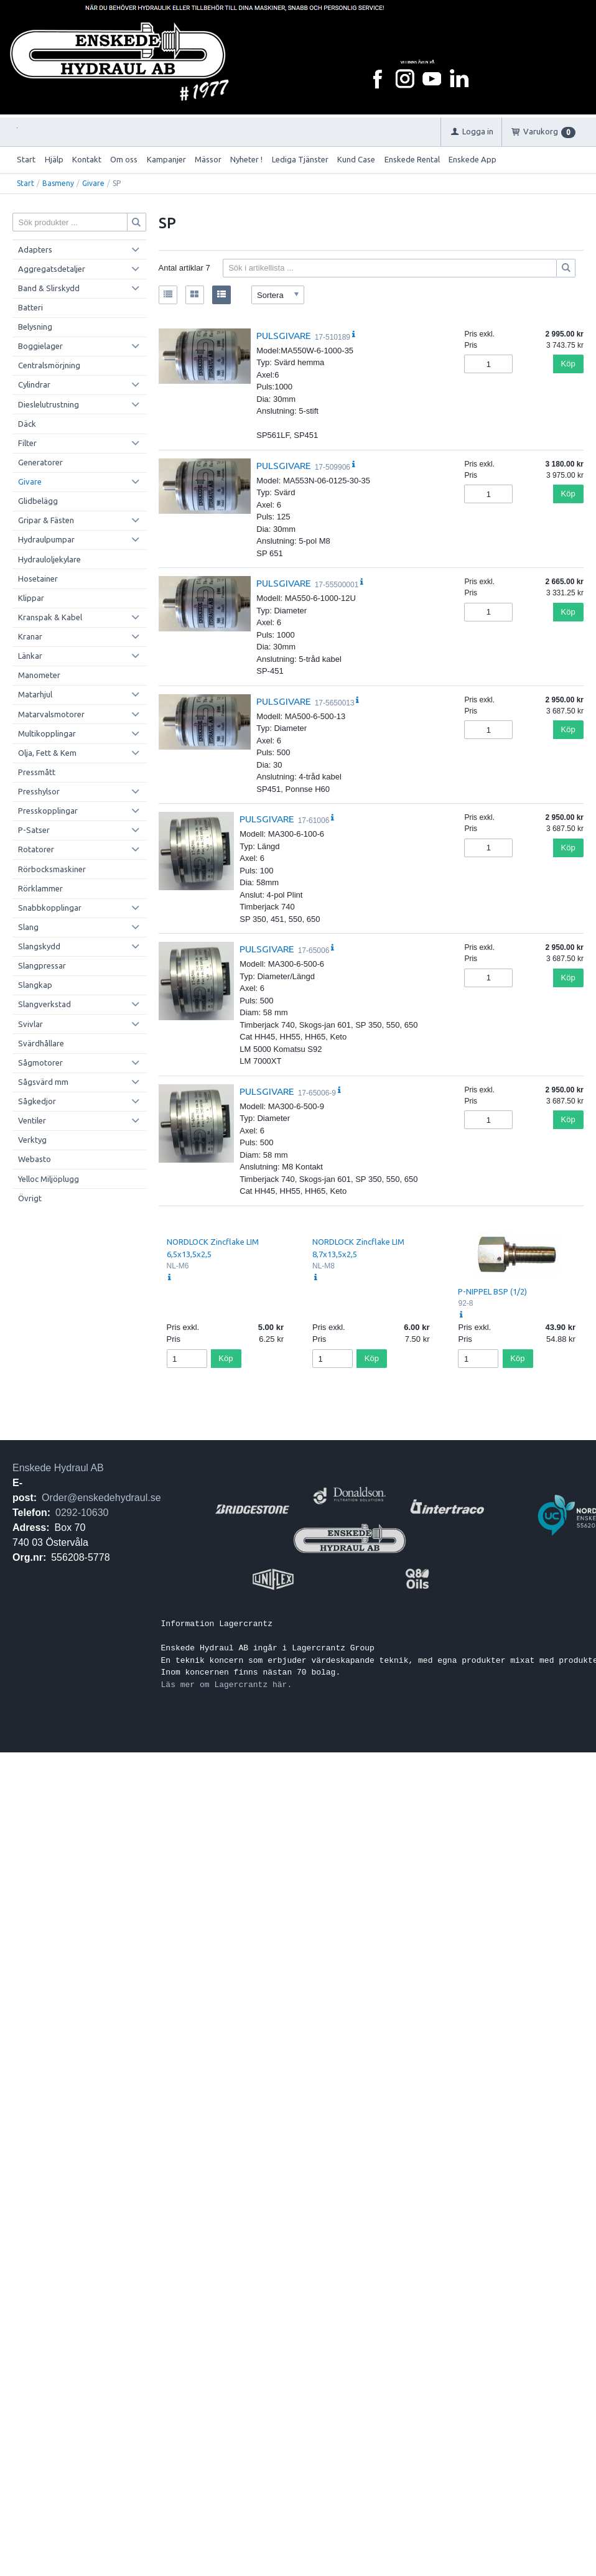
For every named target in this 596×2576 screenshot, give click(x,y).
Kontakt (86, 159)
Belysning (35, 326)
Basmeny (58, 183)
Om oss (123, 159)
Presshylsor (39, 791)
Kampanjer (166, 159)
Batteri (30, 307)
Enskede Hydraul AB (58, 1467)
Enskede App (472, 159)
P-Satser (34, 829)
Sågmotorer (40, 1062)
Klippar (31, 597)
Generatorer (40, 462)
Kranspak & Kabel (50, 617)
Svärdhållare (41, 1043)
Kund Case (356, 159)
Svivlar (30, 1024)
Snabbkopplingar (49, 907)
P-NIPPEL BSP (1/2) (492, 1291)
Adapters (35, 249)
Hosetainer (38, 578)
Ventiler (32, 1120)
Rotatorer (36, 849)
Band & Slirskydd (49, 288)
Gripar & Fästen (46, 520)
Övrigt (30, 1198)
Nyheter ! (246, 159)
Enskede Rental (412, 159)
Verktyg (32, 1139)
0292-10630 (81, 1512)
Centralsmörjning (49, 365)
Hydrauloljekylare (49, 559)
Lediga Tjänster (300, 159)
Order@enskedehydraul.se (101, 1497)
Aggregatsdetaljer (51, 268)
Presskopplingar (48, 810)
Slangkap (35, 984)
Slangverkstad (44, 1004)
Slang (28, 927)
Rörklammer (40, 888)
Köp (568, 363)
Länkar (30, 655)
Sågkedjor (37, 1101)
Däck (27, 423)
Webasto (34, 1159)
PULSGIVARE (283, 335)
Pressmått (36, 772)
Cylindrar (34, 384)
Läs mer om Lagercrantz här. (226, 1684)
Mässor (208, 159)
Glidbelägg (38, 500)
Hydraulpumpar (46, 539)
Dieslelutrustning (48, 404)
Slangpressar (42, 965)
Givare (93, 183)
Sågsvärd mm (43, 1081)
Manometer (39, 675)
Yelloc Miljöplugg (48, 1178)
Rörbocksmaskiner (52, 869)
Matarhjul (35, 694)
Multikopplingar (47, 733)
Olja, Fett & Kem (47, 752)
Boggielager (40, 346)
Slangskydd (39, 946)
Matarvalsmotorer (51, 714)
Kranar (30, 636)
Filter (27, 443)
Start (26, 159)
